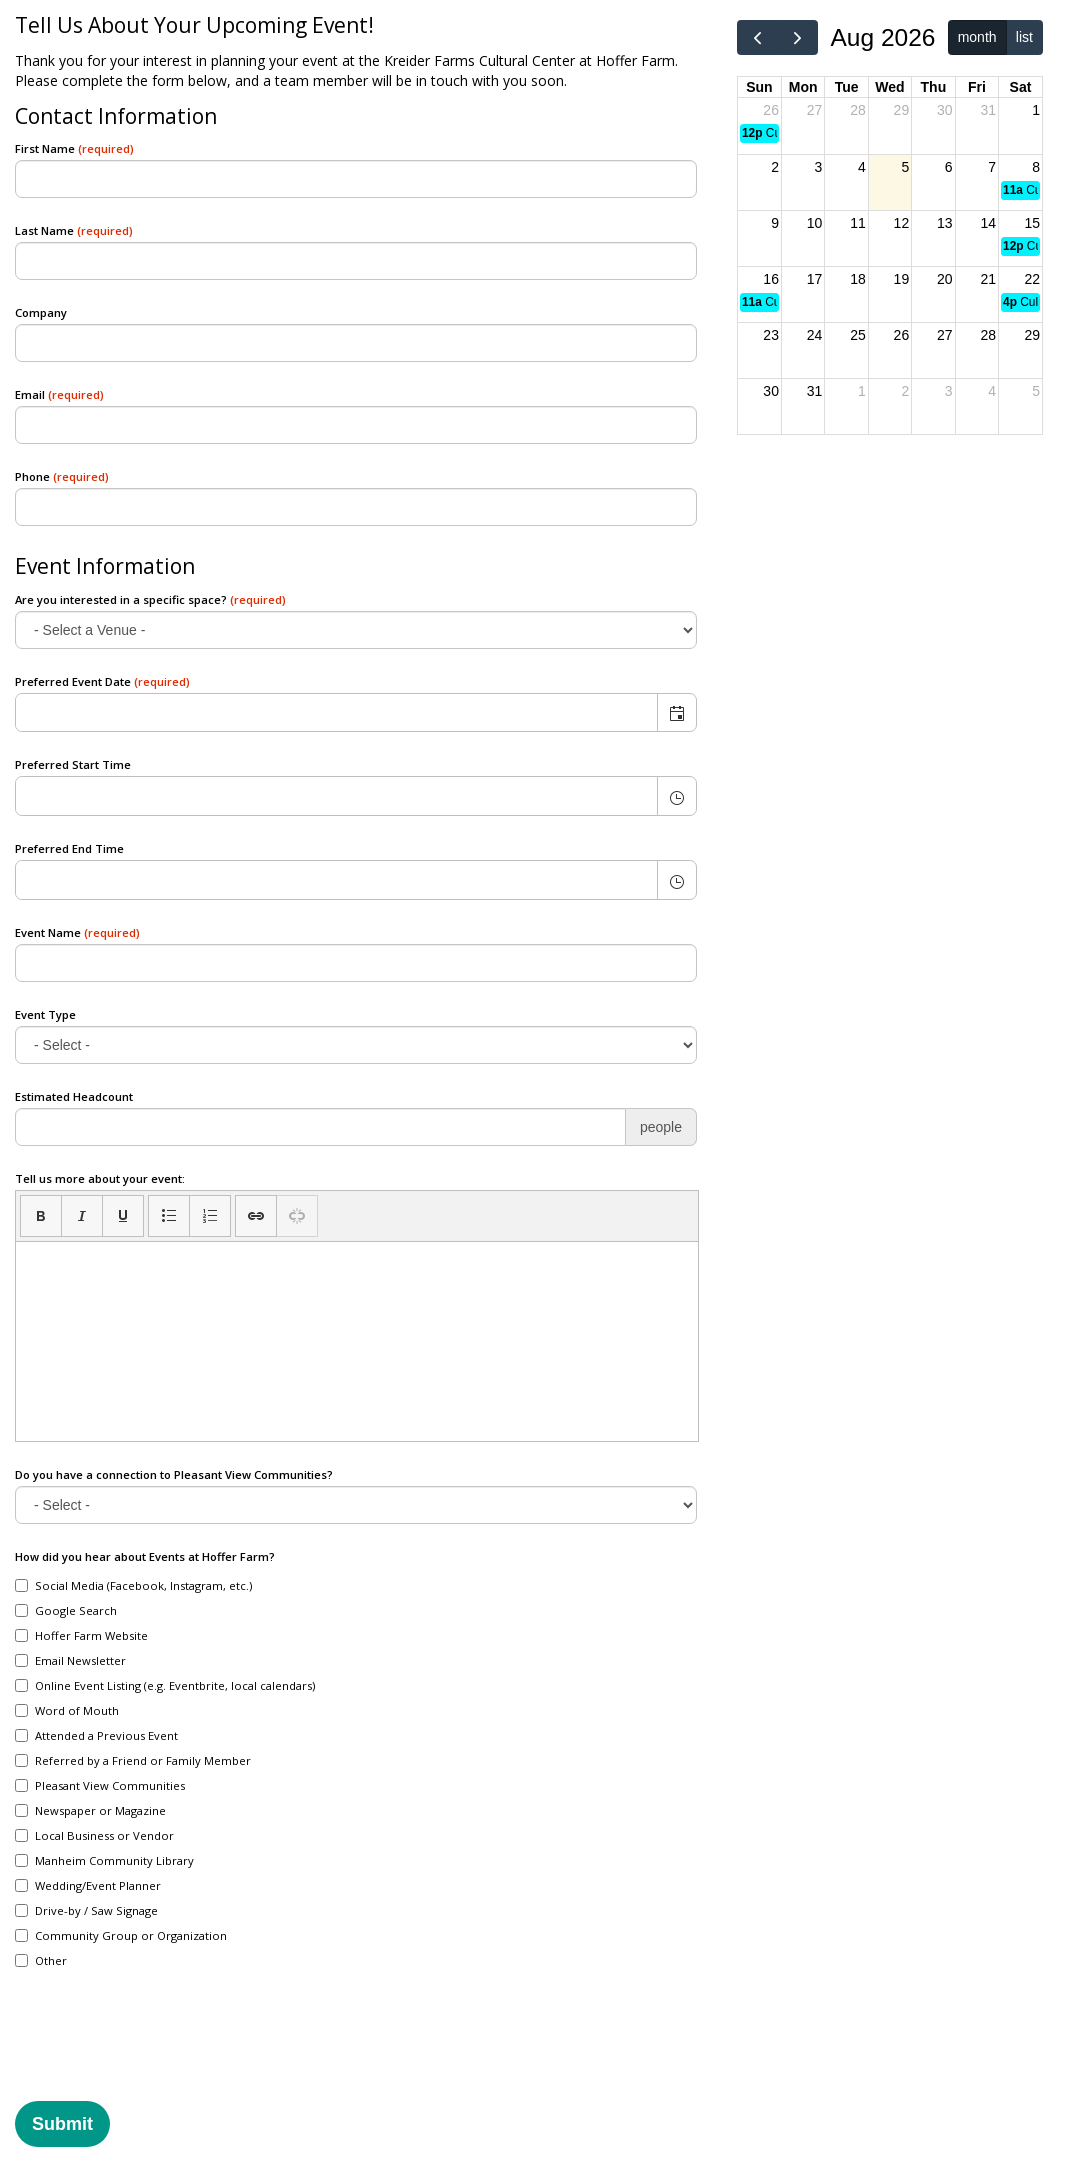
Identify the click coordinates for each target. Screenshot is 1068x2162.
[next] (797, 37)
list (1024, 37)
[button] (676, 713)
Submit (62, 2124)
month (977, 37)
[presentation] (167, 2048)
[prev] (757, 37)
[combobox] (337, 713)
